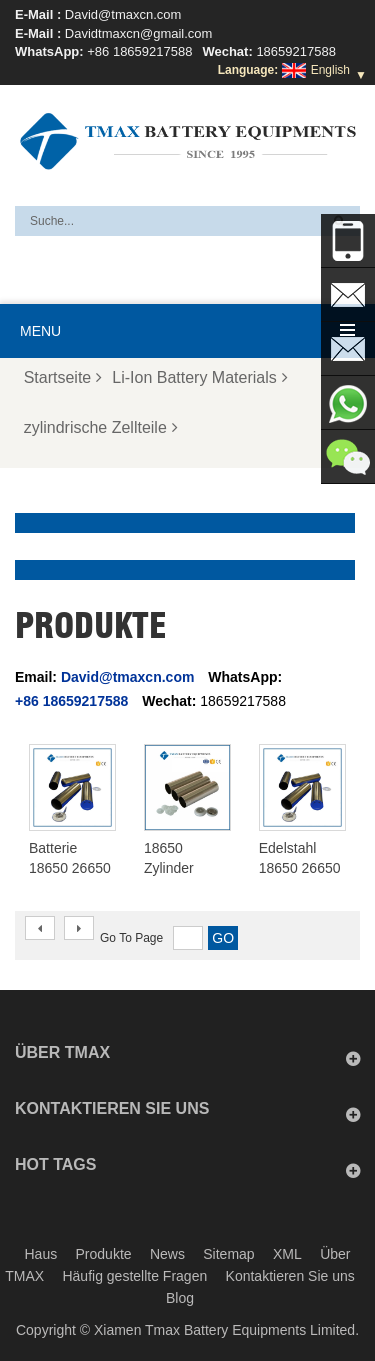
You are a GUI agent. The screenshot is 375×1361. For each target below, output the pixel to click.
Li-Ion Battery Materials (200, 377)
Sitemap (228, 1254)
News (167, 1254)
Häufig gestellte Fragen (134, 1276)
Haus (41, 1254)
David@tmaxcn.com (123, 14)
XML (287, 1254)
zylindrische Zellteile (101, 427)
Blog (180, 1298)
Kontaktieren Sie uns (290, 1276)
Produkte (104, 1254)
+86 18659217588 (139, 51)
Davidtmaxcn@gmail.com (139, 33)
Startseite (63, 377)
